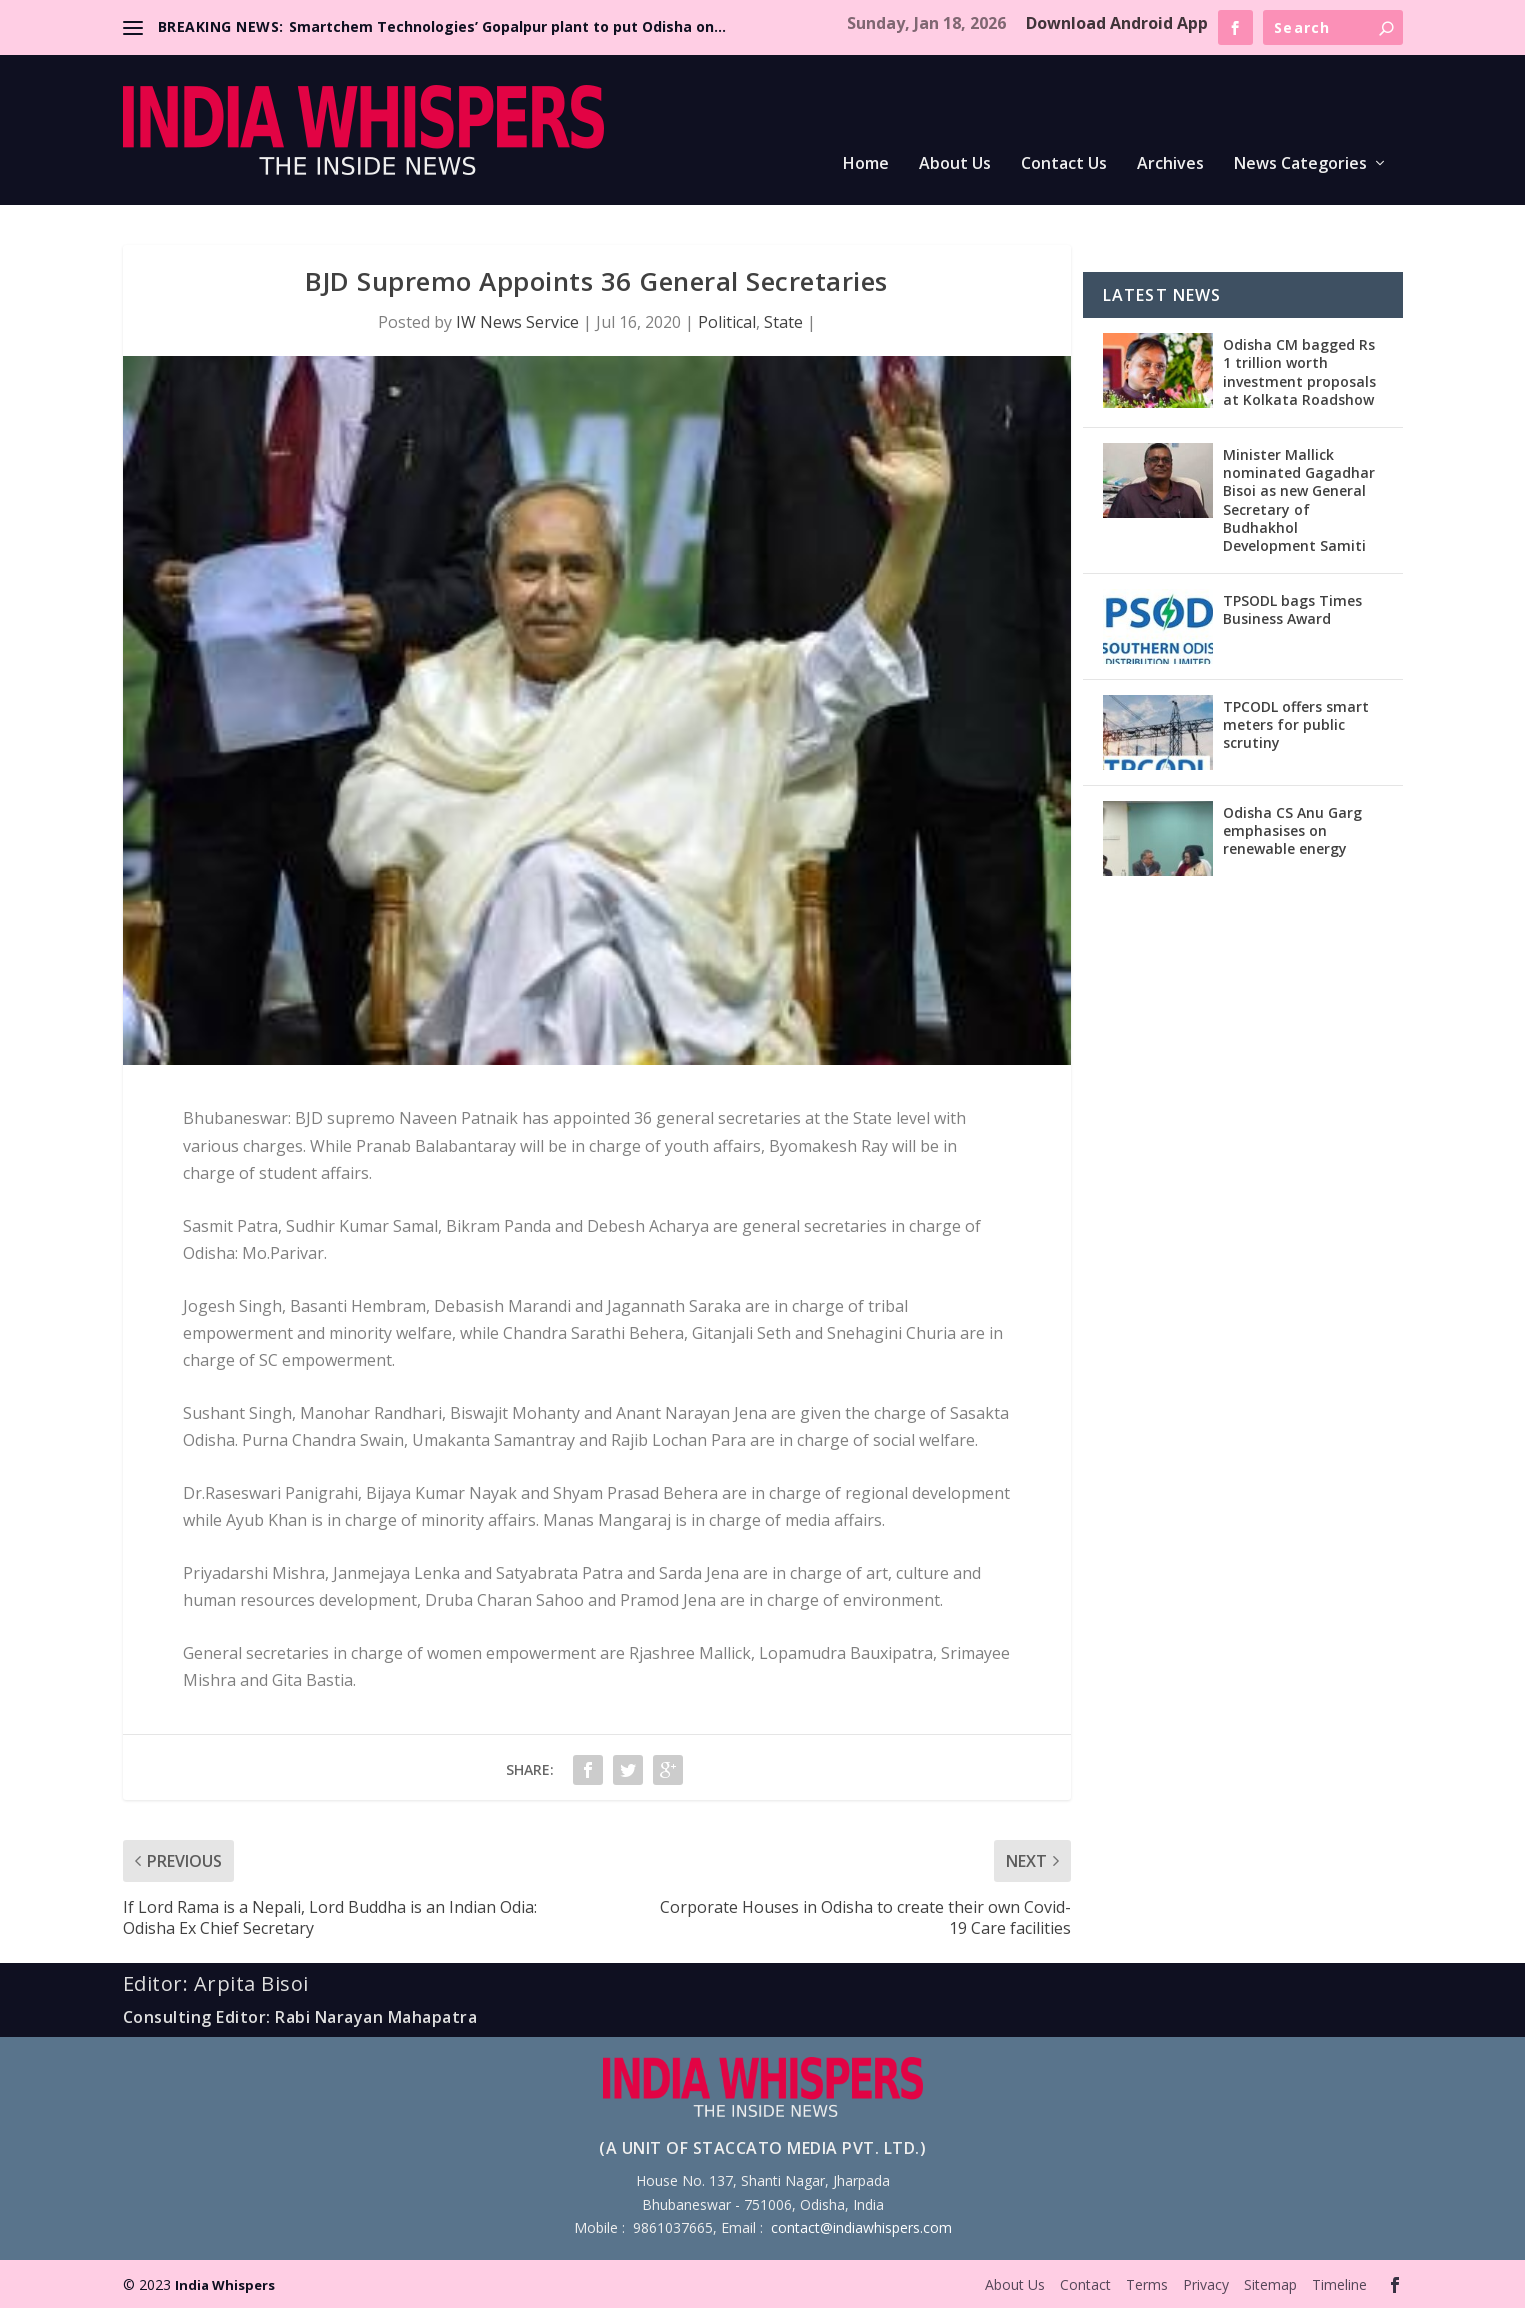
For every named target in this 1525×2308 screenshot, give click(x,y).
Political (727, 322)
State (783, 322)
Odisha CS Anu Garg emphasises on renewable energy (1292, 830)
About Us (955, 164)
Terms (1147, 2284)
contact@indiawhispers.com (861, 2227)
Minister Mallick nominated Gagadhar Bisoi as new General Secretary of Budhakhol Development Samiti (1299, 500)
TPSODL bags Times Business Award (1292, 609)
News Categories (1300, 164)
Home (866, 164)
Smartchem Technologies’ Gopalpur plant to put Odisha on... (507, 26)
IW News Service (517, 322)
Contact (1085, 2284)
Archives (1170, 164)
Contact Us (1064, 164)
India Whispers (225, 2285)
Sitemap (1270, 2284)
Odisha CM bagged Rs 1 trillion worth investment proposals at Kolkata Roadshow (1299, 372)
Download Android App (1117, 23)
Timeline (1339, 2284)
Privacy (1206, 2284)
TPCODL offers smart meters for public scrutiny (1296, 724)
